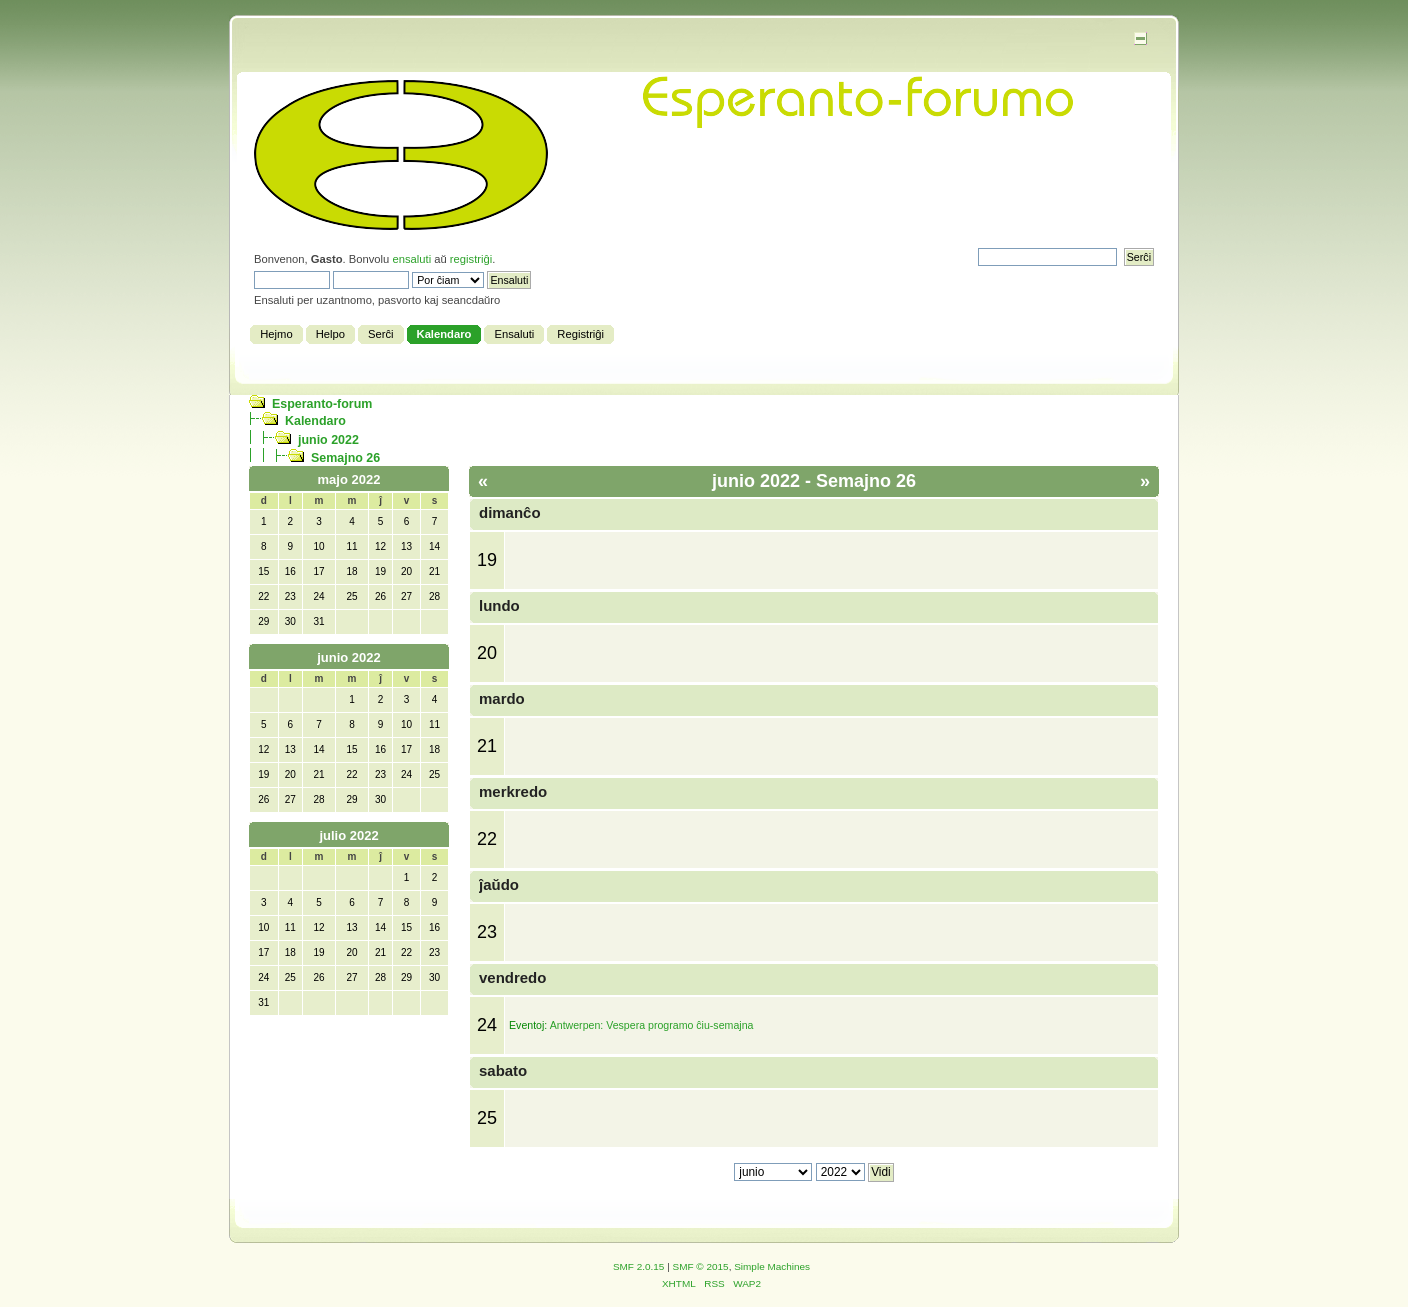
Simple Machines (772, 1266)
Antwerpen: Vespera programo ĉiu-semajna (652, 1025)
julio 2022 (348, 835)
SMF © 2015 (701, 1266)
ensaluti (411, 259)
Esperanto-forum (322, 404)
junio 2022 (328, 440)
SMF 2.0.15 (639, 1266)
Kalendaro (315, 421)
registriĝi (471, 259)
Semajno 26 (345, 458)
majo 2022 (349, 479)
